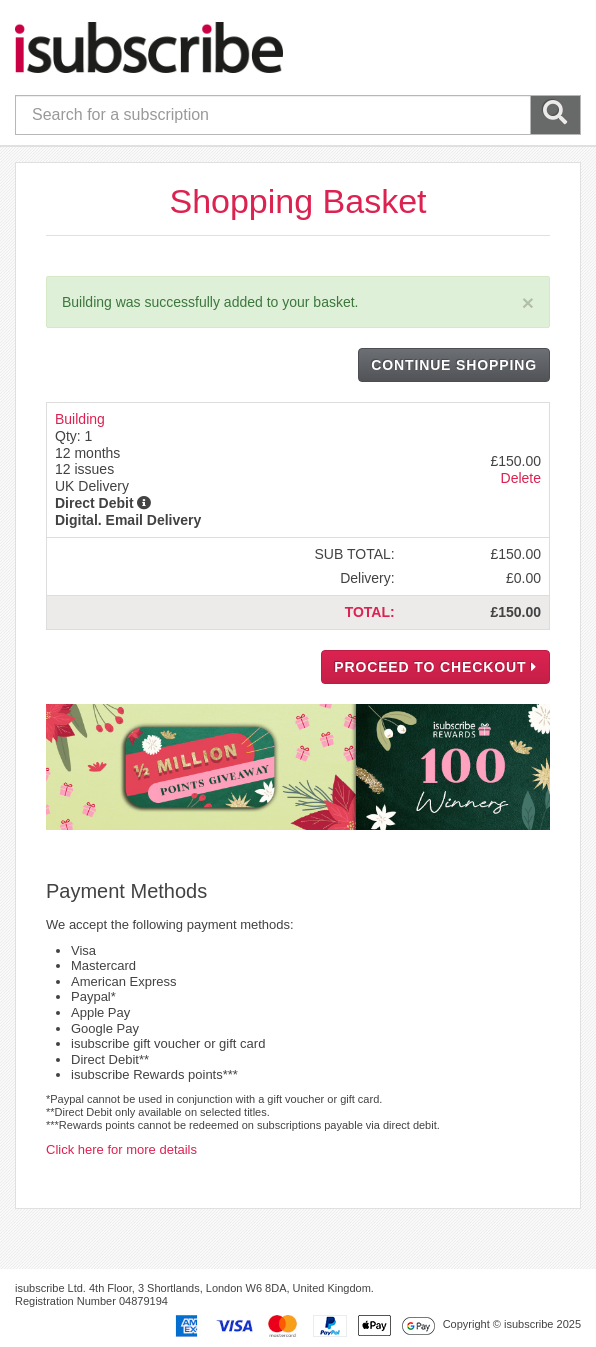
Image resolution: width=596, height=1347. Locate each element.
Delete (521, 478)
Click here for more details (121, 1149)
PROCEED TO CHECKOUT (435, 667)
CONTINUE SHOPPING (454, 365)
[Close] (528, 302)
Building (80, 419)
